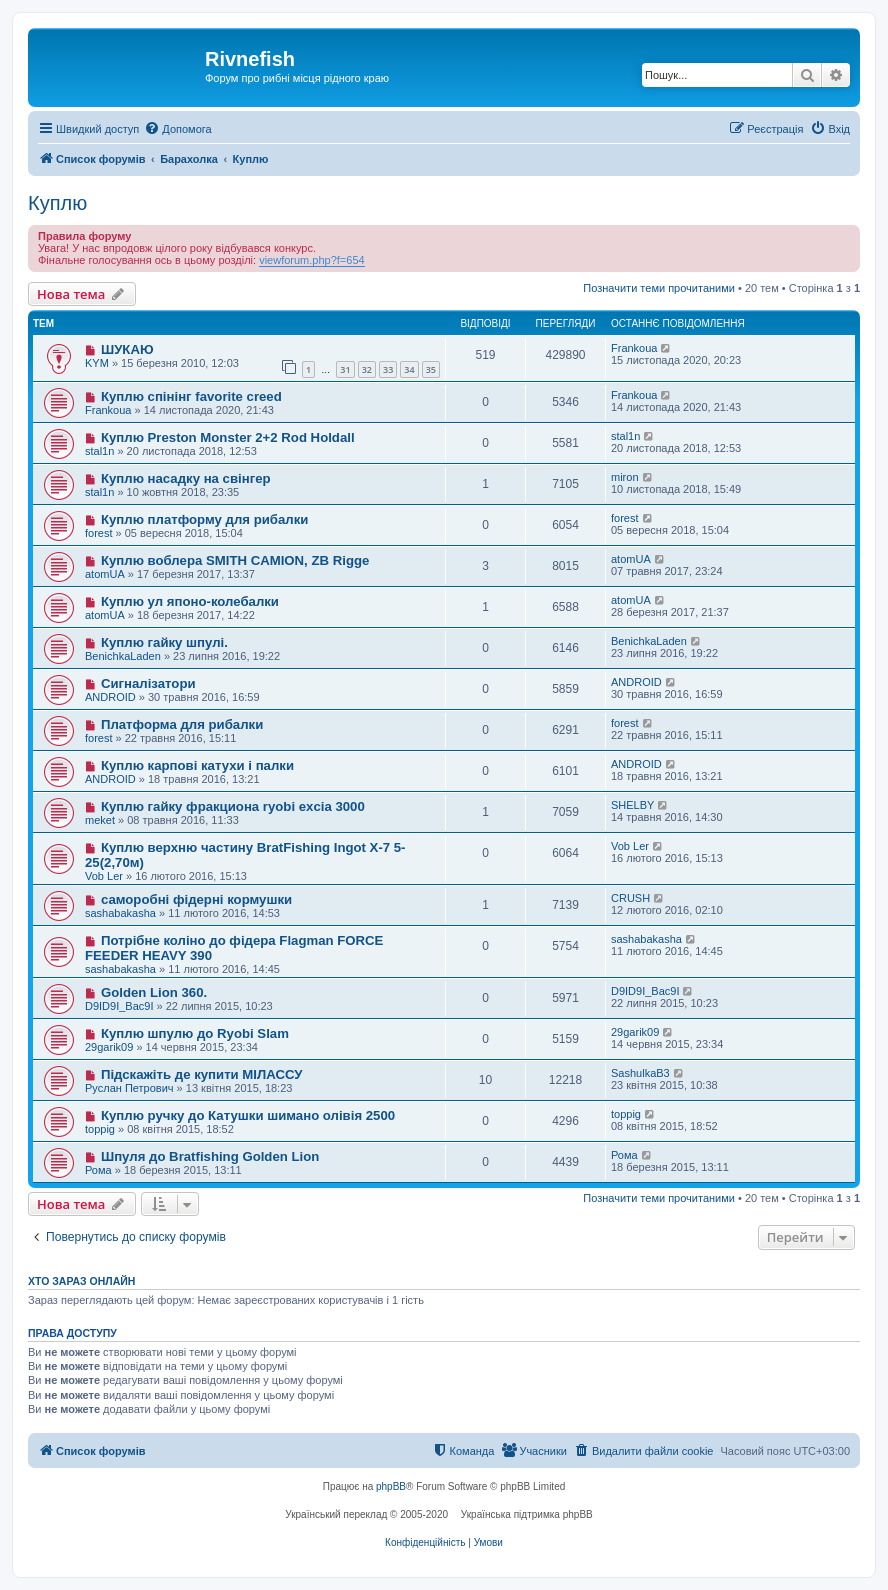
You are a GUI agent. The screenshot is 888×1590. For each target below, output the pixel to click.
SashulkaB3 (640, 1073)
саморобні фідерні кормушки (196, 899)
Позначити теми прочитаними (659, 288)
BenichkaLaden (123, 656)
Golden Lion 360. (154, 992)
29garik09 (109, 1047)
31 (345, 369)
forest (99, 533)
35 (431, 369)
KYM (97, 363)
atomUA (105, 574)
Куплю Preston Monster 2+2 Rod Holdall (228, 437)
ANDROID (110, 697)
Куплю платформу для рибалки (205, 519)
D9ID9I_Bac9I (119, 1006)
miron (625, 477)
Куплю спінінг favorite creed (191, 396)
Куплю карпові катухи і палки (197, 765)
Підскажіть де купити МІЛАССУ (202, 1074)
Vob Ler (104, 876)
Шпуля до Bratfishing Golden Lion (210, 1156)
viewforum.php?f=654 (311, 260)
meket (100, 820)
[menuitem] (177, 129)
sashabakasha (120, 913)
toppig (100, 1129)
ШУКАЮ (127, 349)
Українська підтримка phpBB (527, 1514)
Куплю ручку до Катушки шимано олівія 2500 (248, 1115)
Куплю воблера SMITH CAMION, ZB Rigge (235, 560)
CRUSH (630, 898)
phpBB (391, 1486)
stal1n (99, 451)
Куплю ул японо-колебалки (190, 601)
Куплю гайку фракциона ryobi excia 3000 (233, 806)
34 (409, 369)
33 (388, 369)
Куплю (57, 203)
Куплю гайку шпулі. (164, 642)
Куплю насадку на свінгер (186, 478)
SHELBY (632, 805)
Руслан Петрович (129, 1088)
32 (367, 369)
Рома (98, 1170)
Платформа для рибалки (182, 724)
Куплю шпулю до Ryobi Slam (195, 1033)
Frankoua (634, 348)
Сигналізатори (148, 683)
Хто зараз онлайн (81, 1281)
